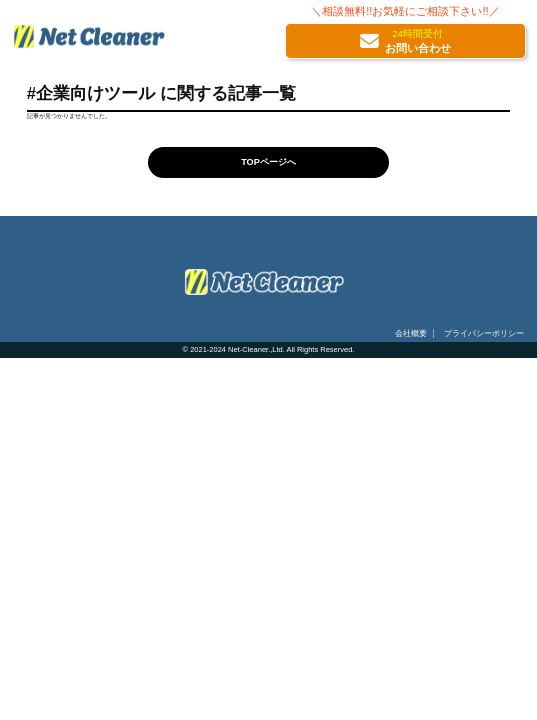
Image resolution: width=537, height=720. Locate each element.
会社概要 (411, 333)
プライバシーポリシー (484, 333)
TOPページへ (268, 162)
